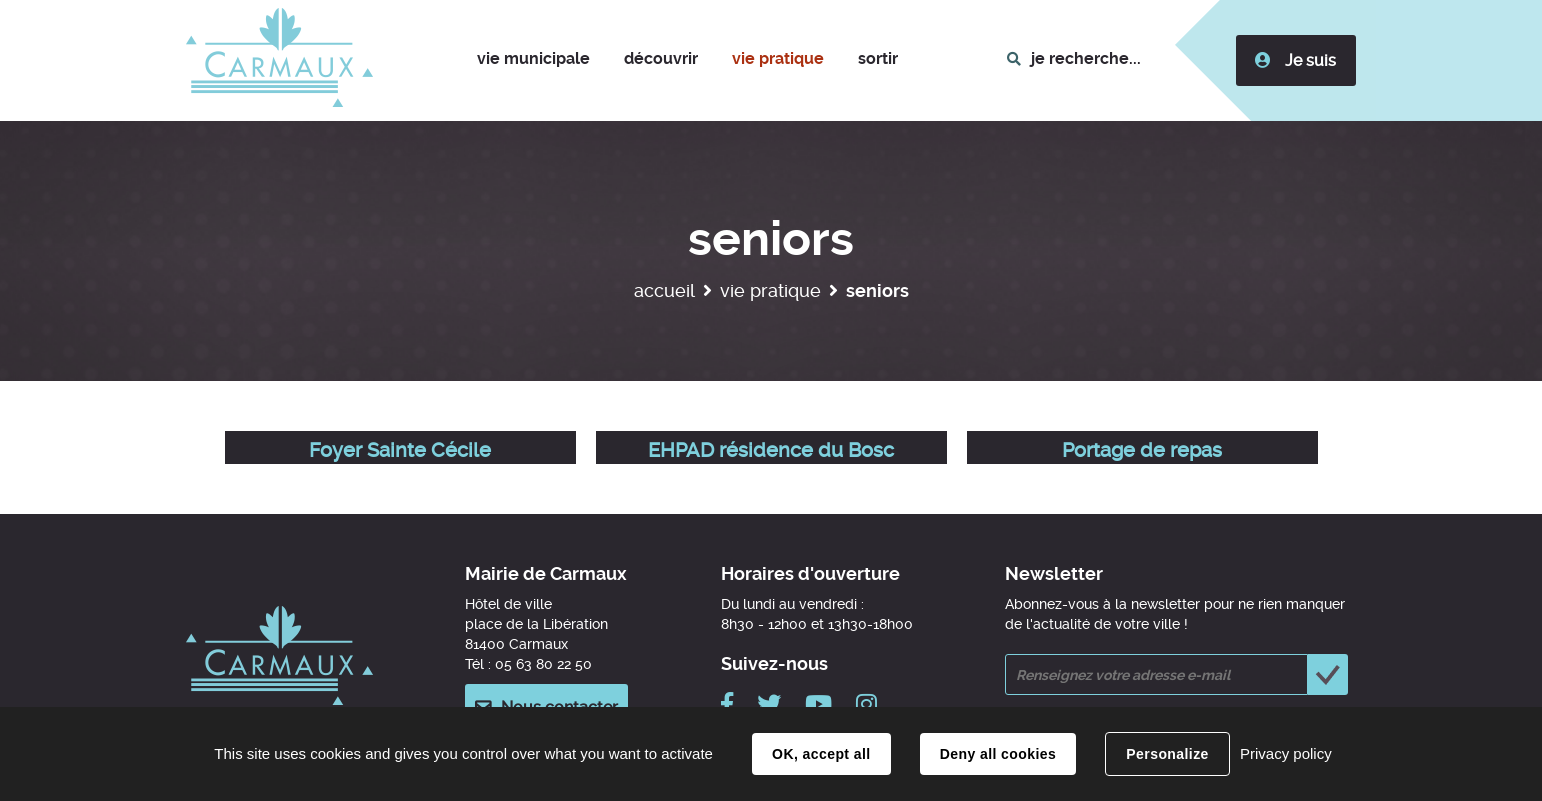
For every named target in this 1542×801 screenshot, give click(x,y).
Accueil (664, 290)
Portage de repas (1142, 450)
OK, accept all (821, 754)
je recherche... (1086, 58)
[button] (533, 60)
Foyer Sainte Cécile (400, 450)
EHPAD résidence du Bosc (771, 450)
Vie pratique (770, 290)
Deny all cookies (998, 754)
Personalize (1167, 754)
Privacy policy (1286, 753)
